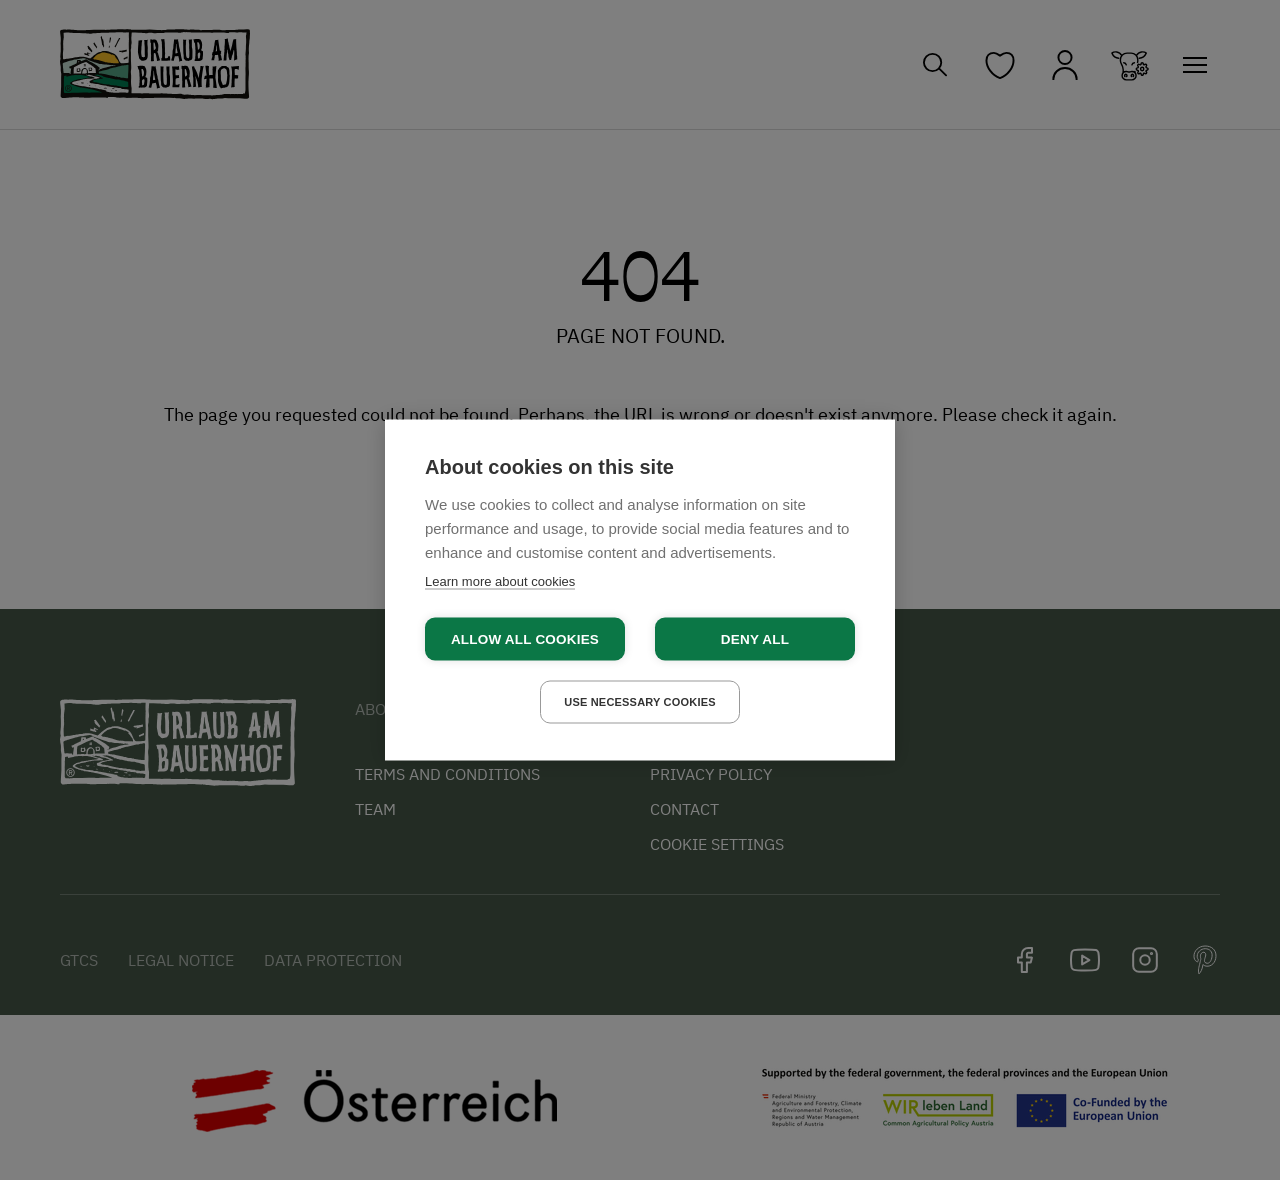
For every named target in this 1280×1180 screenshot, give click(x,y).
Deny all (755, 639)
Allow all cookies (525, 639)
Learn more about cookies (500, 581)
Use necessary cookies (640, 702)
